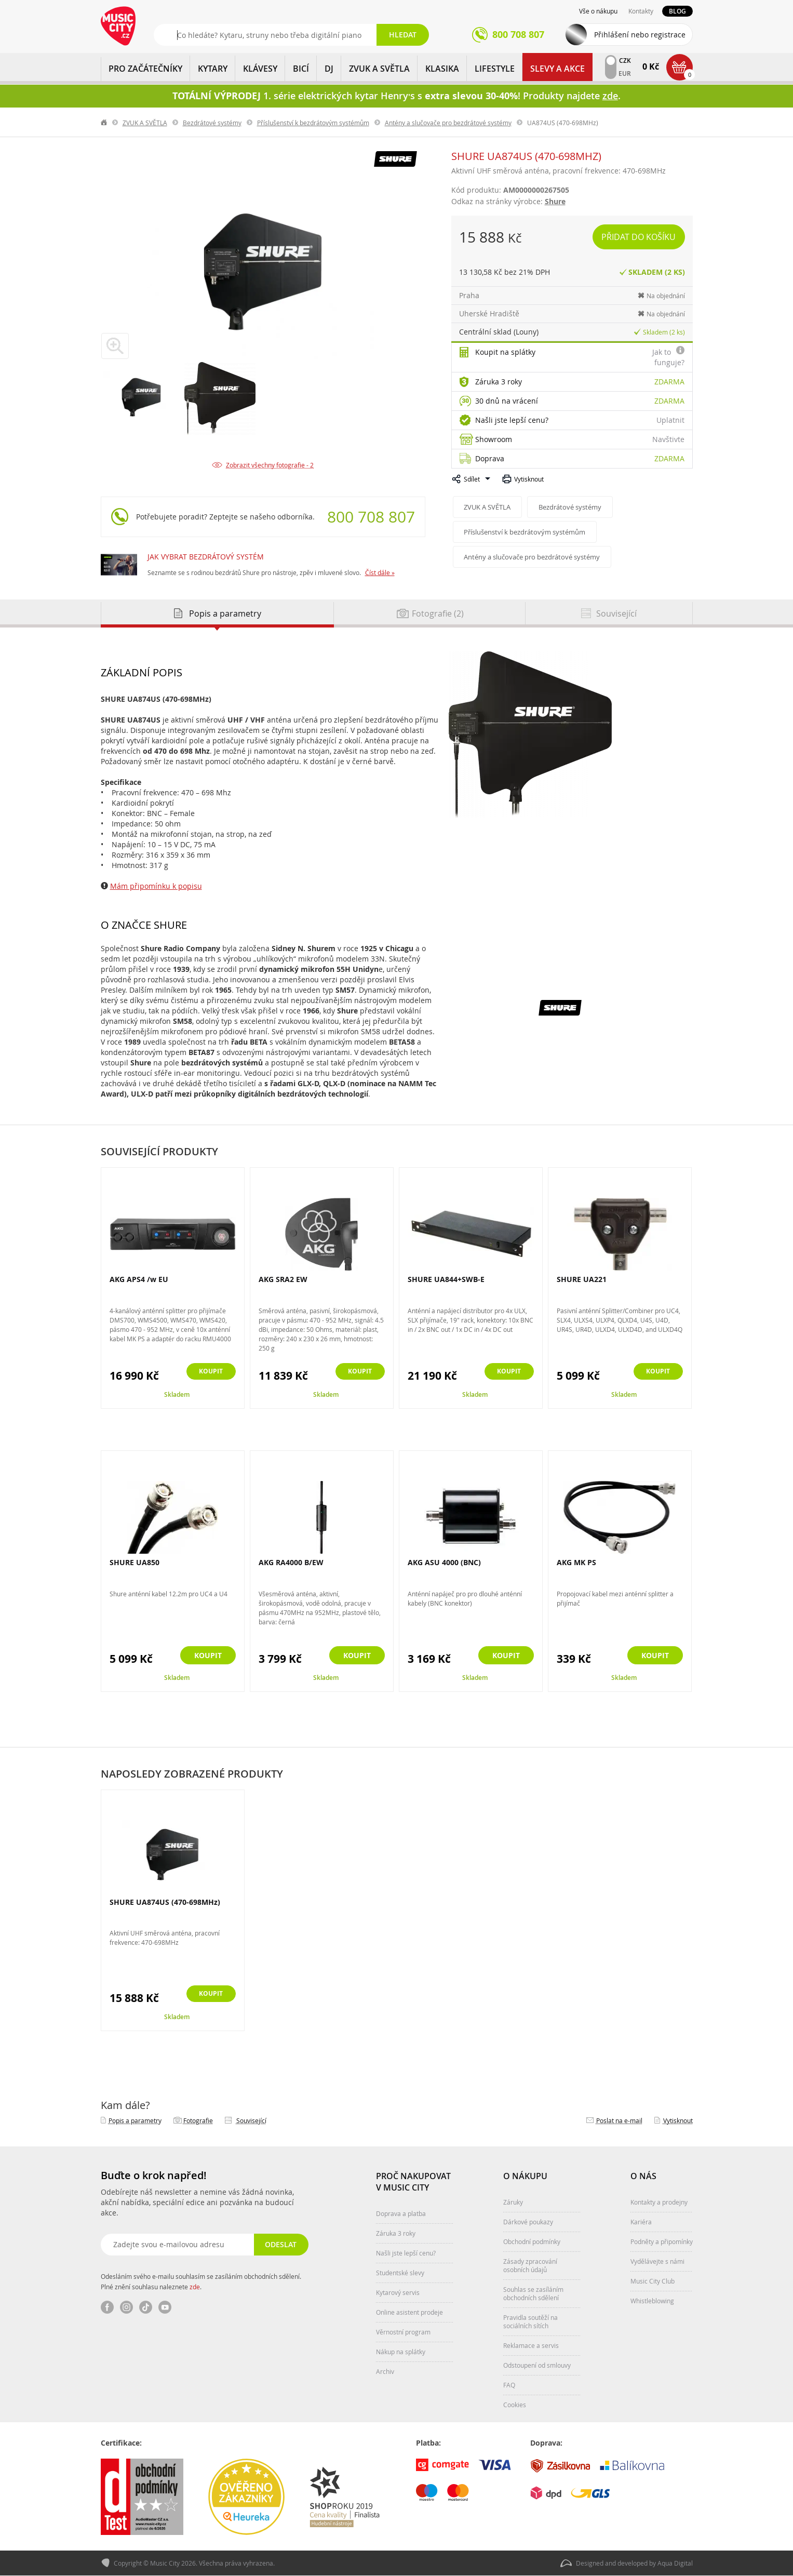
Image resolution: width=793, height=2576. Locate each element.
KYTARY (212, 68)
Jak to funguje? (668, 357)
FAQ (509, 2385)
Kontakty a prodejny (659, 2202)
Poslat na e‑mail (619, 2120)
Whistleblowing (652, 2301)
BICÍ (301, 68)
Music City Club (652, 2281)
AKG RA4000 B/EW (291, 1562)
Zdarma (669, 381)
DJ (329, 68)
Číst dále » (380, 572)
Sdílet (472, 479)
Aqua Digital (675, 2563)
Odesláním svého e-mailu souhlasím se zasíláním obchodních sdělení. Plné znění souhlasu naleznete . (201, 2281)
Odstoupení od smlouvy (537, 2365)
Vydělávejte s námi (657, 2261)
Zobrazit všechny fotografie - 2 (270, 465)
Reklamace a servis (531, 2345)
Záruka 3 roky (498, 381)
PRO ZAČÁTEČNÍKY (145, 68)
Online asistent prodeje (409, 2312)
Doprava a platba (401, 2213)
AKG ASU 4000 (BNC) (444, 1562)
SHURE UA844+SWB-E (446, 1279)
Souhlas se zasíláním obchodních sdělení (533, 2293)
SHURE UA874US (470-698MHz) (165, 1902)
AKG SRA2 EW (283, 1279)
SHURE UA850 (134, 1562)
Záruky (513, 2202)
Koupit (208, 1372)
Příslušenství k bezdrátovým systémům (313, 122)
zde (195, 2287)
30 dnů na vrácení (506, 401)
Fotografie (198, 2120)
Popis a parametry (135, 2120)
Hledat (402, 34)
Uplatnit (670, 420)
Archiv (385, 2371)
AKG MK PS (576, 1562)
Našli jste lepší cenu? (511, 420)
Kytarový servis (398, 2292)
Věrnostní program (403, 2332)
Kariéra (641, 2222)
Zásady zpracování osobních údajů (530, 2265)
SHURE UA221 (582, 1279)
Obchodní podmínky (531, 2241)
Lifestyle (495, 68)
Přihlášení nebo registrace (640, 34)
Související (251, 2120)
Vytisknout (529, 479)
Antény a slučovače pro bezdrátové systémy (448, 122)
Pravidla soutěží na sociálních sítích (530, 2321)
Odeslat (280, 2244)
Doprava (489, 458)
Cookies (514, 2404)
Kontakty (640, 11)
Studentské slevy (400, 2272)
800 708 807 (371, 517)
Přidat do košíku (639, 237)
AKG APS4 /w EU (139, 1279)
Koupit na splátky (505, 352)
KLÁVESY (260, 68)
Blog (677, 11)
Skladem (177, 1394)
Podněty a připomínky (661, 2241)
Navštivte (668, 439)
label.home (104, 122)
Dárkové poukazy (528, 2222)
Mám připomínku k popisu (156, 886)
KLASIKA (442, 68)
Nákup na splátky (400, 2351)
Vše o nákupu (598, 11)
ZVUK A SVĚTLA (379, 68)
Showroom (493, 439)
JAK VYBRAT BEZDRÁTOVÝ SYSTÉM (205, 557)
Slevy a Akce (557, 68)
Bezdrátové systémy (212, 122)
